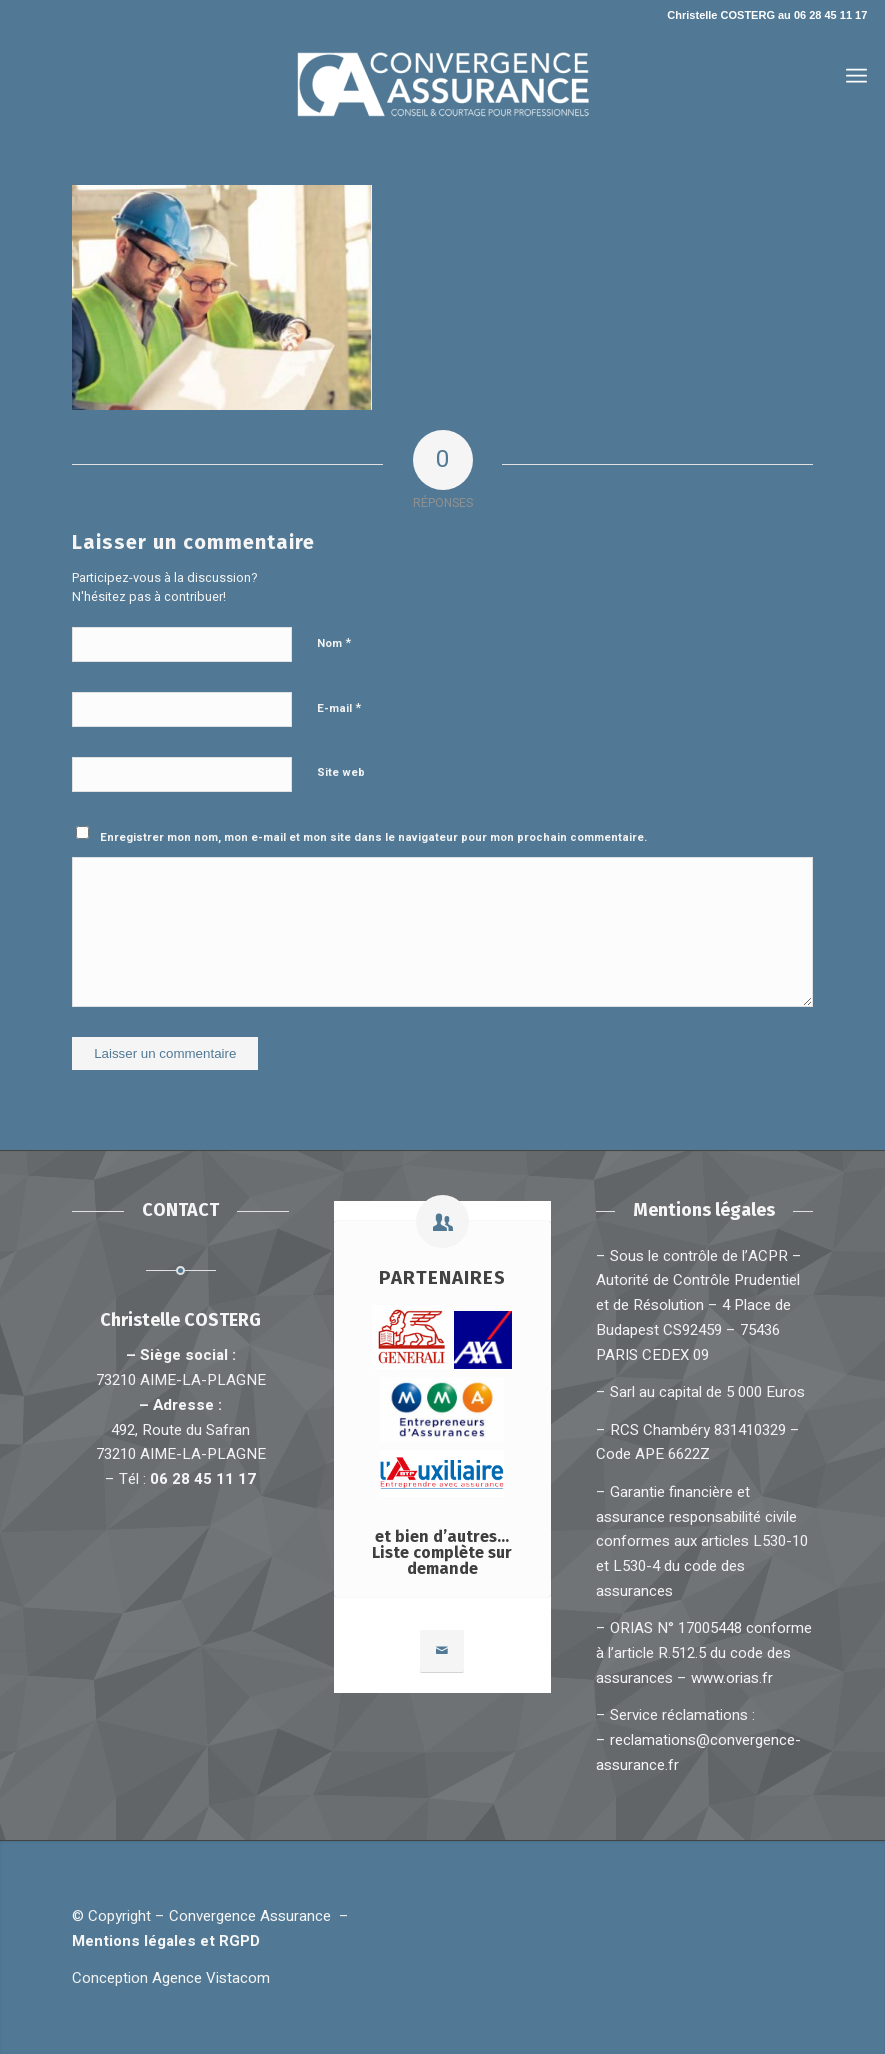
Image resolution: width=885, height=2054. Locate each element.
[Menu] (856, 76)
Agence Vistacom (211, 1978)
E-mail (339, 707)
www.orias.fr (732, 1678)
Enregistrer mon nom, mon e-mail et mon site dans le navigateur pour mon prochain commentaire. (373, 837)
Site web (341, 772)
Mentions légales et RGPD (170, 1941)
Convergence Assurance (250, 1916)
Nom (334, 642)
